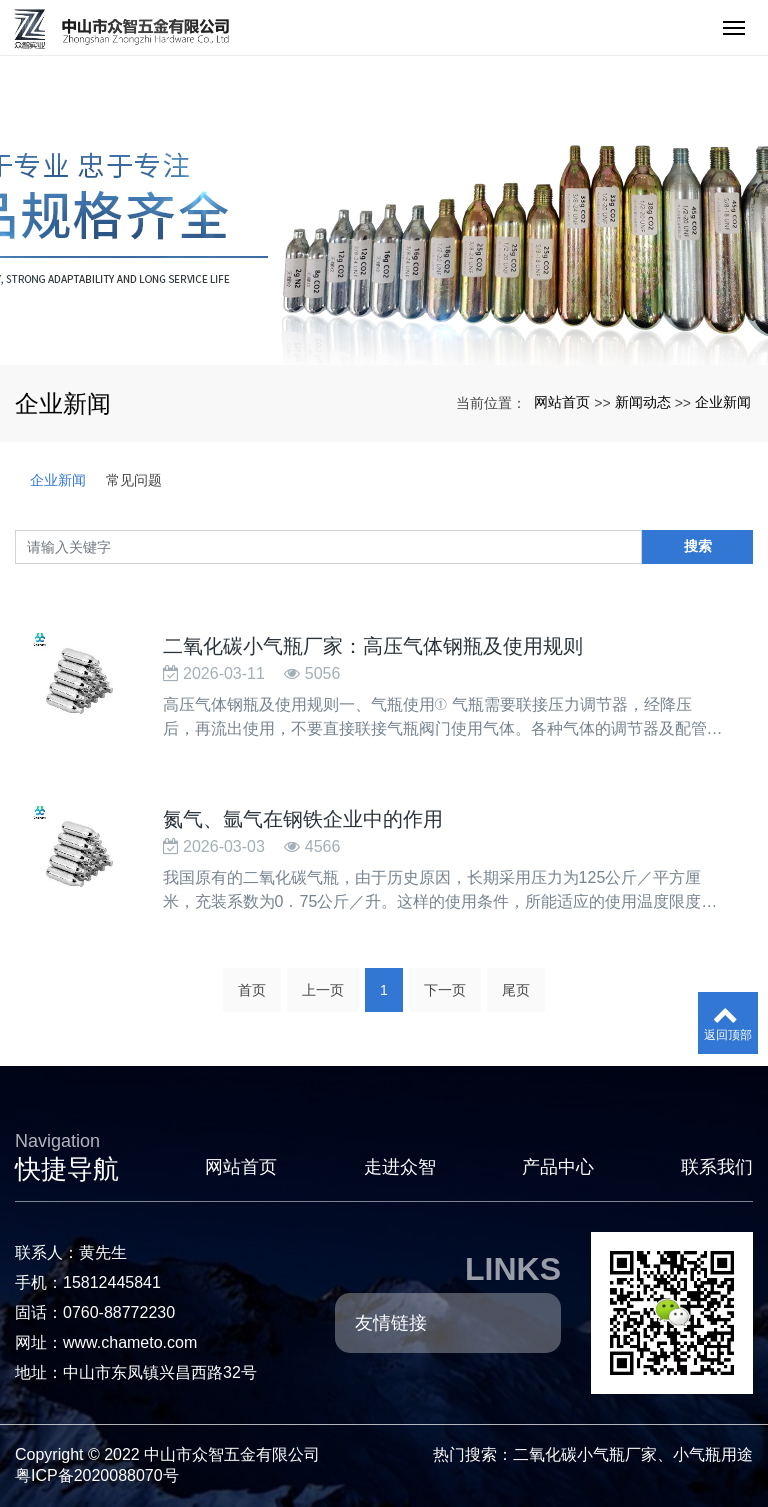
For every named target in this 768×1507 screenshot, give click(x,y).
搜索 (698, 546)
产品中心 (558, 1167)
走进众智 (400, 1167)
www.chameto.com (130, 1342)
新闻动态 (643, 402)
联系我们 (717, 1167)
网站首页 (562, 402)
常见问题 (134, 480)
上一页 (323, 990)
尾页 (516, 990)
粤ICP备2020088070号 (97, 1475)
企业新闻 (723, 402)
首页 (252, 990)
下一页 (445, 990)
